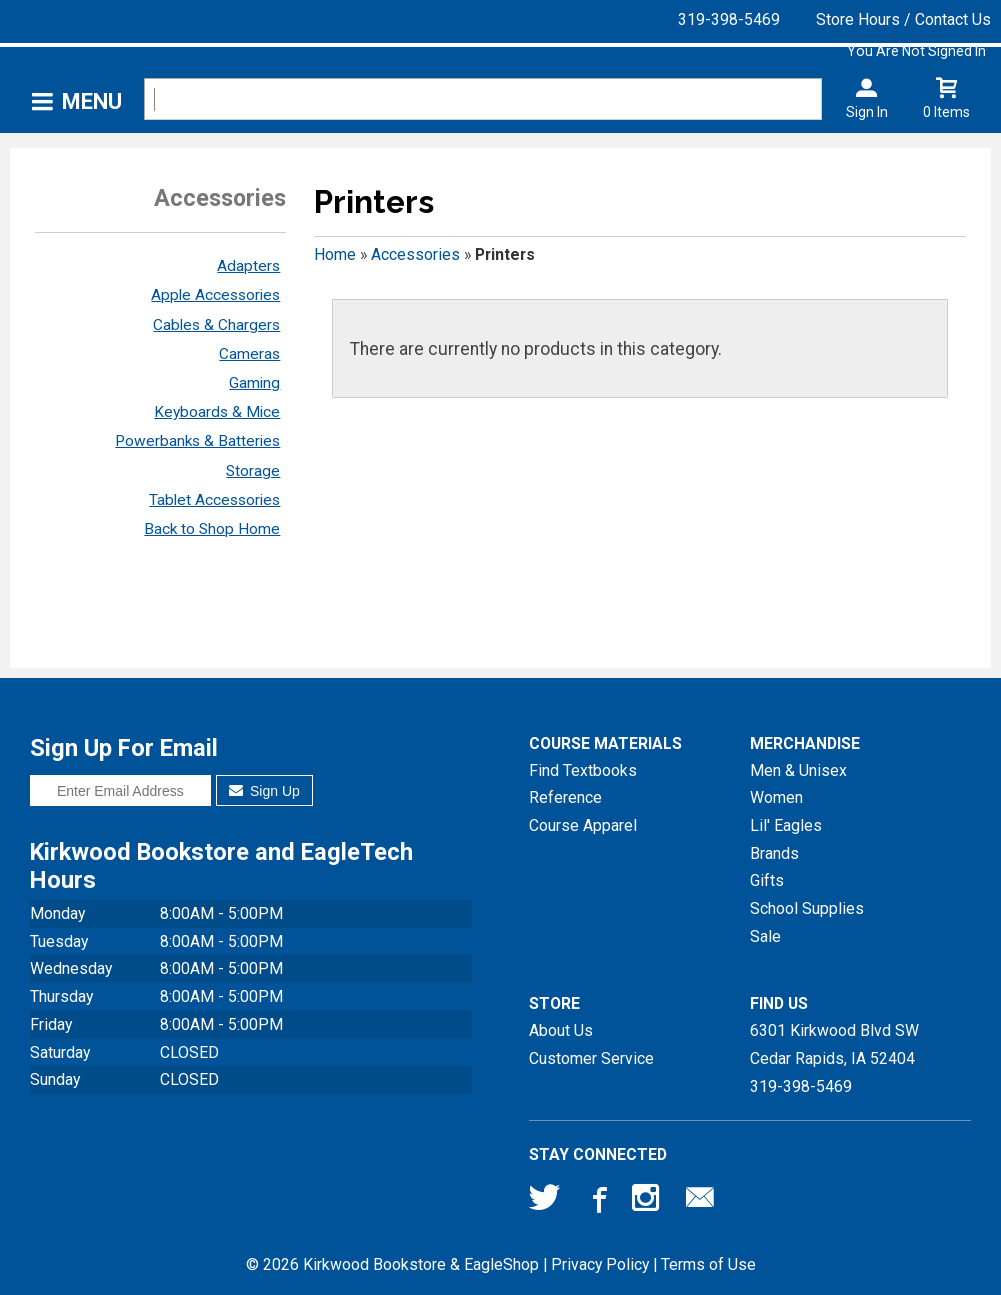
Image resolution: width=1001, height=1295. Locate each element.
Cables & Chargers (216, 325)
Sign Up (264, 791)
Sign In (867, 112)
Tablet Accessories (214, 500)
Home (335, 254)
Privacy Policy (600, 1264)
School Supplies (807, 908)
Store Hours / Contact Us (903, 19)
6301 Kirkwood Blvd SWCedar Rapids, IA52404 (834, 1044)
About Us (561, 1030)
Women (776, 797)
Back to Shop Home (212, 529)
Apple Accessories (215, 295)
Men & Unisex (798, 770)
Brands (774, 853)
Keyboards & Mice (217, 412)
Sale (765, 936)
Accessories (415, 254)
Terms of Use (708, 1264)
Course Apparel (583, 825)
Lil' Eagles (786, 825)
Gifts (767, 880)
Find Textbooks (583, 770)
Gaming (254, 383)
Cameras (249, 354)
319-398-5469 (729, 19)
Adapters (248, 266)
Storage (253, 471)
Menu (92, 101)
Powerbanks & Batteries (197, 441)
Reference (565, 797)
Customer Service (591, 1058)
